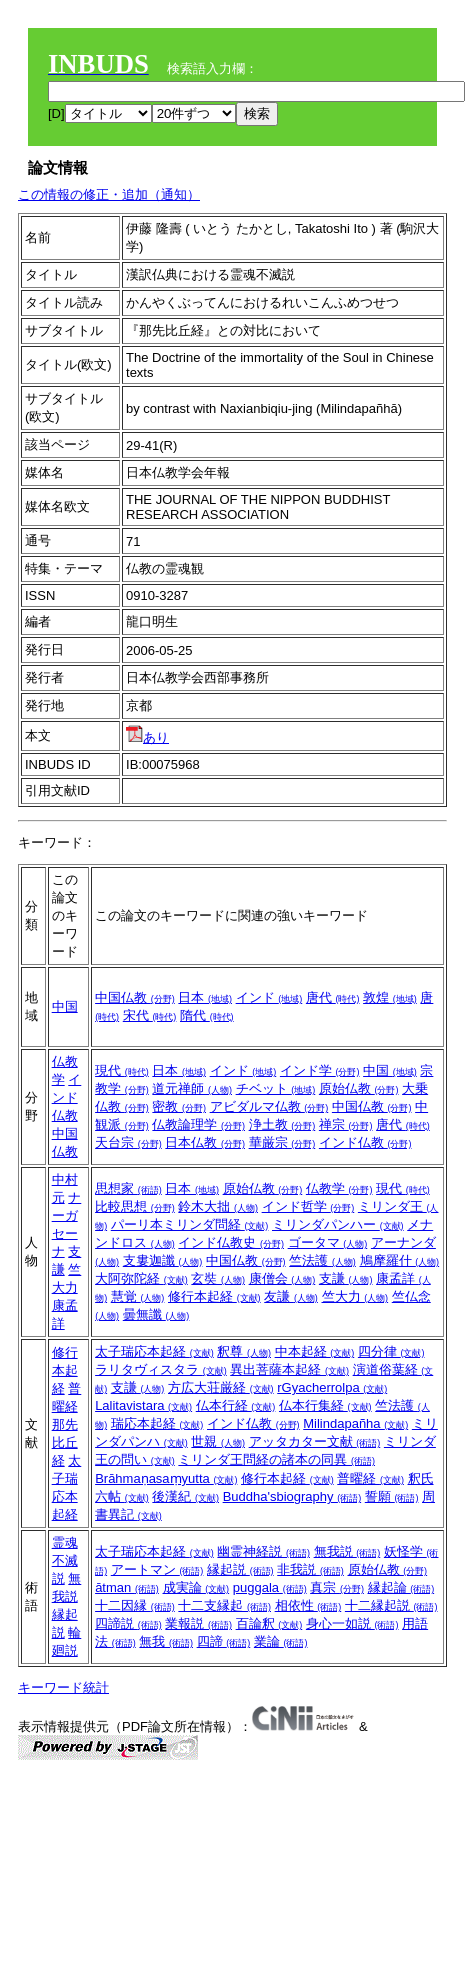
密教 (179, 1106)
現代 (122, 1070)
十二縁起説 (391, 1605)
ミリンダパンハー (338, 1224)
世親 (218, 1441)
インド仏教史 (231, 1242)
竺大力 (355, 1296)
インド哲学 (308, 1206)
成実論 (196, 1587)
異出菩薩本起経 (289, 1369)
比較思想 (135, 1206)
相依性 (308, 1605)
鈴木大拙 (218, 1206)
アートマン (157, 1569)
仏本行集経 (325, 1405)
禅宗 (346, 1124)
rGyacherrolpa (332, 1387)
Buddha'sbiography (292, 1496)
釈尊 (244, 1351)
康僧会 (282, 1278)
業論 (281, 1641)
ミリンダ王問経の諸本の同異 (276, 1459)
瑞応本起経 (157, 1423)
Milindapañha (355, 1423)
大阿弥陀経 (141, 1278)
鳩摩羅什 (400, 1260)
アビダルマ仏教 (269, 1106)
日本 (205, 997)
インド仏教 (67, 1097)
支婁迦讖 (163, 1260)
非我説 (310, 1569)
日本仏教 (205, 1142)
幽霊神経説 (263, 1551)
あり (147, 737)
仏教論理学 (198, 1124)
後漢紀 (185, 1496)
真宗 (337, 1587)
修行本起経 (214, 1296)
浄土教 (282, 1124)
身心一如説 (352, 1623)
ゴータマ (328, 1242)
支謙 (346, 1278)
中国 (65, 1006)
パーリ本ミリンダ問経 (190, 1224)
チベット (276, 1088)
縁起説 (240, 1569)
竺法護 (322, 1260)
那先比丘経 (65, 1442)
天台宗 (128, 1142)
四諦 (224, 1641)
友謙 (291, 1296)
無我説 (347, 1551)
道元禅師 (192, 1088)
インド (269, 997)
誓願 (392, 1496)
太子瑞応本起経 (154, 1351)
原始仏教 (359, 1088)
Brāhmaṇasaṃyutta (166, 1478)
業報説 (198, 1623)
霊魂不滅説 (65, 1560)
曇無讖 (156, 1314)
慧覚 (138, 1296)
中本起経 (315, 1351)
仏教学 (339, 1188)
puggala (270, 1587)
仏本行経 (236, 1405)
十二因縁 (135, 1605)
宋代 (150, 1015)
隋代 (207, 1015)
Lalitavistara (143, 1405)
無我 (166, 1641)
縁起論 (401, 1587)
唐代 (333, 997)
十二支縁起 (224, 1605)
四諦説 (128, 1623)
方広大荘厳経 (221, 1387)
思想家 (128, 1188)
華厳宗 (282, 1142)
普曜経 (370, 1478)
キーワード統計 (63, 1687)
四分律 (391, 1351)
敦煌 (390, 997)
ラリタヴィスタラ (161, 1369)
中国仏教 (135, 997)
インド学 (320, 1070)
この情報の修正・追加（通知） (109, 194)
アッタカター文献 (315, 1441)
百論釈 (269, 1623)
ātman (127, 1587)
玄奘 (218, 1278)
